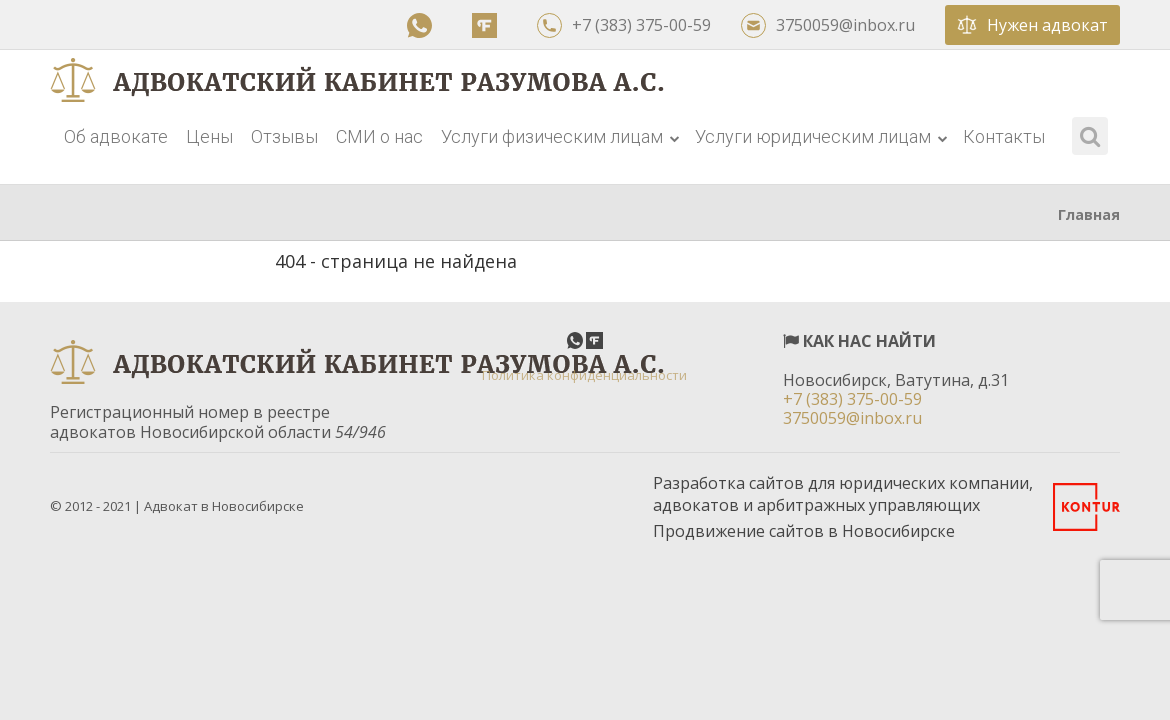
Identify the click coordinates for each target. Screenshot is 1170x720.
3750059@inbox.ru (828, 25)
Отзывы (284, 136)
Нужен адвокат (1032, 25)
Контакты (1004, 136)
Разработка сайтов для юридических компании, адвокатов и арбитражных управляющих (843, 494)
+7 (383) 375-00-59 (624, 25)
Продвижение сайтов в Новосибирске (804, 531)
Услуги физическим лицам (560, 136)
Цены (209, 136)
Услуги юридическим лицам (821, 136)
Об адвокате (116, 136)
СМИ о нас (379, 136)
